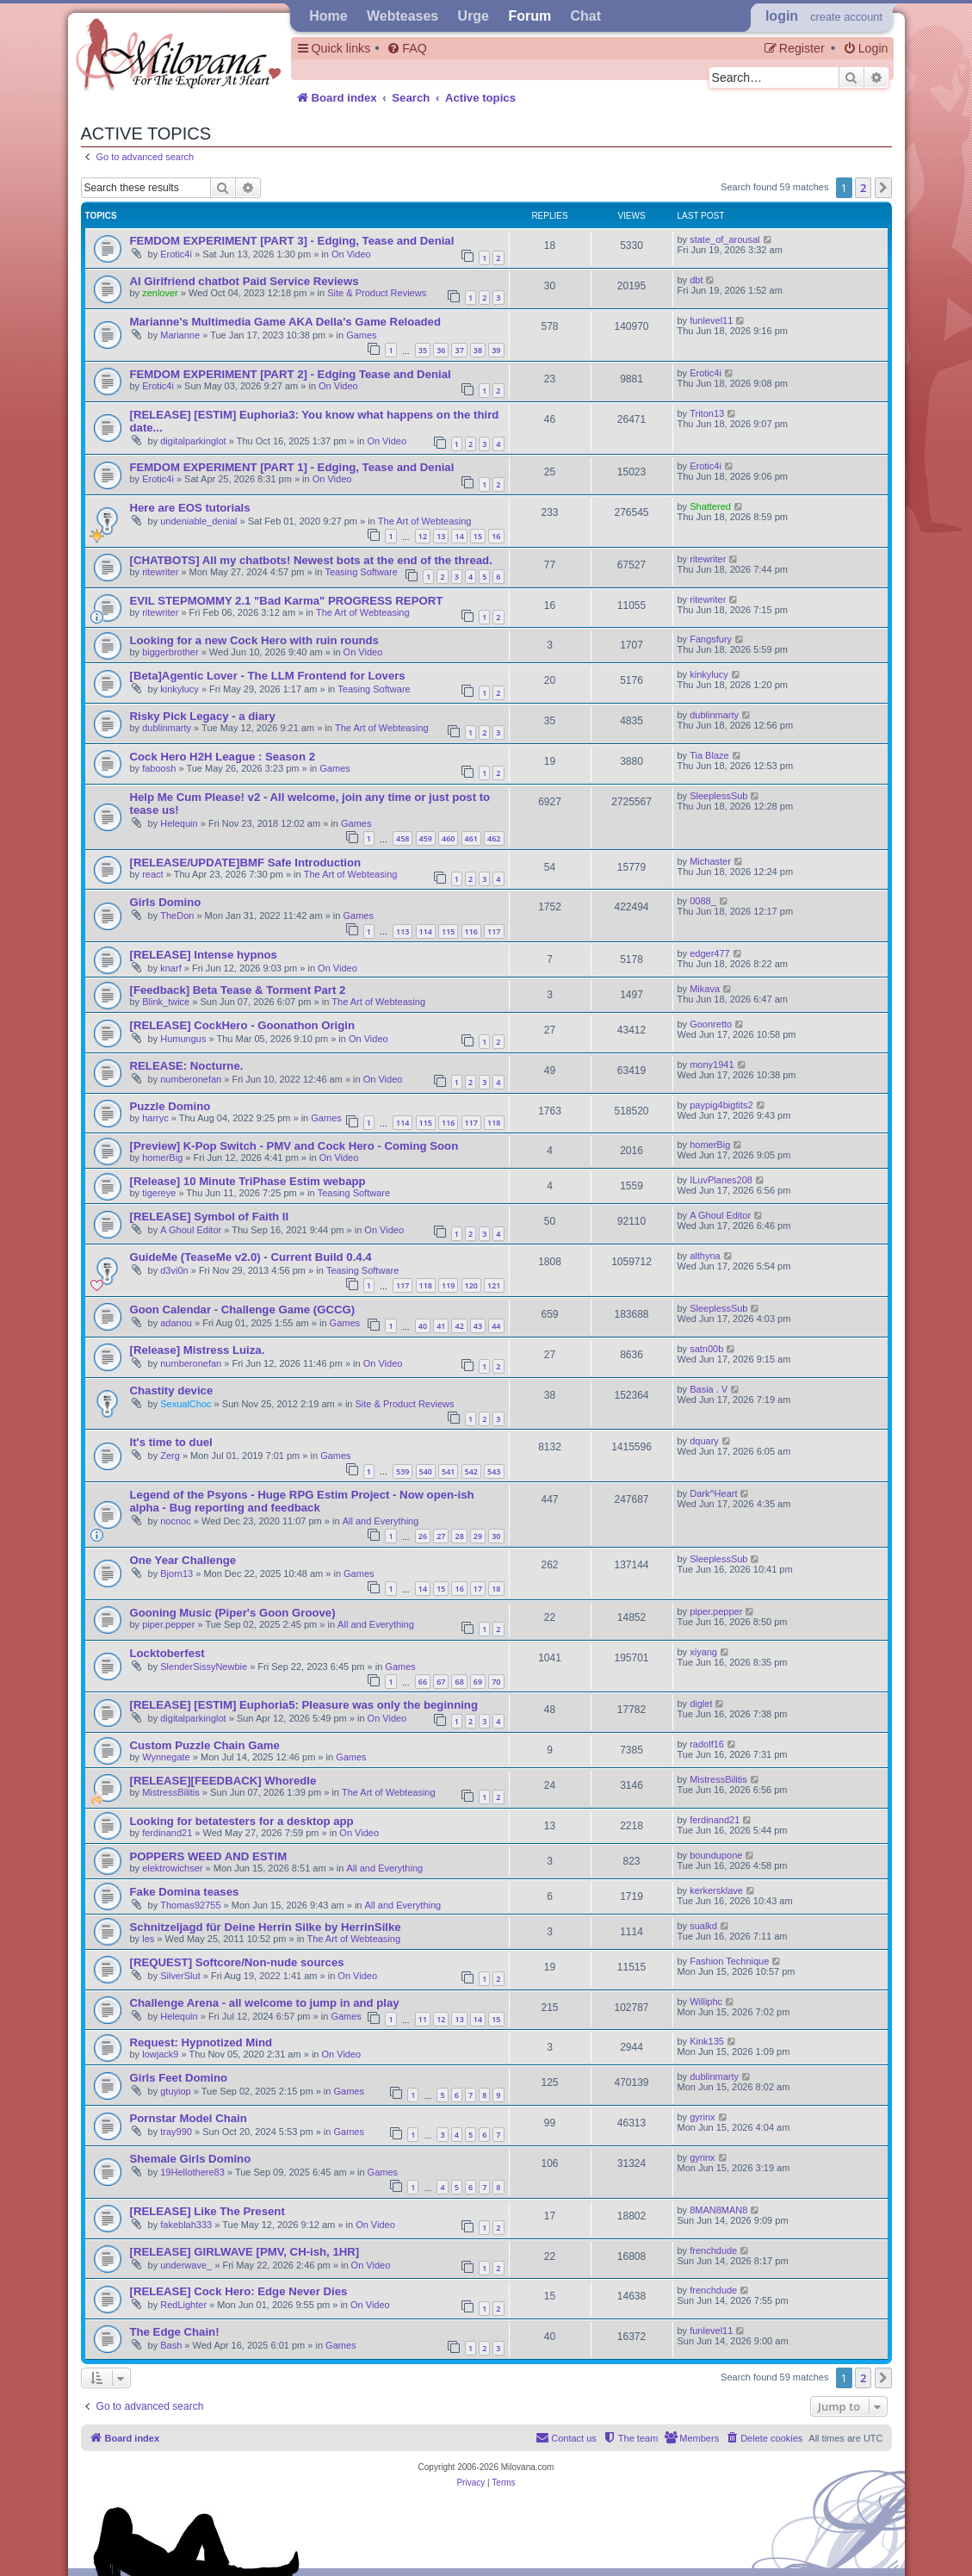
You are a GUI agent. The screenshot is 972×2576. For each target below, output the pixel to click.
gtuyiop (175, 2091)
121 (493, 1285)
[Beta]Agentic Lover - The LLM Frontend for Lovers (268, 675)
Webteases (402, 16)
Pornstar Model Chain (188, 2118)
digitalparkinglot (193, 441)
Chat (586, 16)
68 (459, 1681)
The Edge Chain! (175, 2331)
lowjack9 (160, 2054)
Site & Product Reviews (376, 293)
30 (496, 1536)
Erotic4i (176, 254)
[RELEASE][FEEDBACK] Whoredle (223, 1780)
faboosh (159, 768)
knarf (170, 968)
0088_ (703, 901)
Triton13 (707, 413)
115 (448, 931)
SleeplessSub (718, 796)
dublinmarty (166, 728)
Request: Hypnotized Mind (201, 2042)
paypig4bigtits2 (721, 1105)
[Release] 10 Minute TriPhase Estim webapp (248, 1181)
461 (471, 838)
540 (425, 1471)
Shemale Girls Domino (190, 2158)
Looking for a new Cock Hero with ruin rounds (254, 640)
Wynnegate (166, 1757)
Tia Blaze (709, 755)
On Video (351, 254)
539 (402, 1471)
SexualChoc (185, 1404)
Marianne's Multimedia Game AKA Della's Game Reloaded (285, 321)
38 (478, 350)
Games (361, 335)
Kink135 (707, 2041)
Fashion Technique (729, 1961)
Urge (473, 16)
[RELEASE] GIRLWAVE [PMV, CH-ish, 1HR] (245, 2251)
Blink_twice (165, 1001)
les (148, 1939)
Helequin (178, 823)
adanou (176, 1323)
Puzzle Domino (170, 1106)
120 (471, 1285)
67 (440, 1681)
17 (478, 1588)
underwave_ (186, 2265)
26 (422, 1536)
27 (440, 1536)
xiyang (703, 1652)
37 (459, 350)
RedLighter (183, 2305)
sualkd (703, 1926)
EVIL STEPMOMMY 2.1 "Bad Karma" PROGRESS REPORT (286, 600)
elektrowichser (172, 1868)
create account (846, 16)
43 (478, 1325)
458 (402, 838)
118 (493, 1122)
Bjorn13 (176, 1573)
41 (440, 1325)
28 (459, 1536)
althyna (705, 1256)
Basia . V (708, 1389)
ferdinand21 (167, 1833)
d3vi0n (174, 1270)
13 (440, 536)
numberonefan (190, 1079)
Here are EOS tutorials (190, 507)
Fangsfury (711, 639)
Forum (529, 16)
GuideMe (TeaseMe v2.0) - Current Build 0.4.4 (251, 1257)
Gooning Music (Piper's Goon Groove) (233, 1612)
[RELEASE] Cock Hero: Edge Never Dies (239, 2291)
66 (422, 1681)
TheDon (177, 915)
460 (448, 838)
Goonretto (711, 1024)
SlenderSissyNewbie (203, 1666)
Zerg (170, 1455)
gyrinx (702, 2117)
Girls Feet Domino (179, 2077)
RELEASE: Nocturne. (187, 1065)
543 (493, 1471)
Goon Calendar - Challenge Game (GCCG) (243, 1309)
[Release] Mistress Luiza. (197, 1350)
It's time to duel (171, 1442)
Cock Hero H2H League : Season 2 (222, 756)
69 (478, 1681)
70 (496, 1681)
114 (425, 931)
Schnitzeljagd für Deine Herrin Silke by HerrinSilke (265, 1927)
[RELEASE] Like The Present (207, 2211)
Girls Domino (165, 902)
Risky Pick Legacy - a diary (203, 716)
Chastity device (172, 1390)
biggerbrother (170, 652)
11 (422, 2019)
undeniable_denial (198, 521)
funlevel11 (711, 320)
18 (496, 1588)
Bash (171, 2345)
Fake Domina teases (184, 1891)
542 (471, 1471)
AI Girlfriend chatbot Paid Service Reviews (244, 281)
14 (459, 536)
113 (402, 931)
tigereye (159, 1193)
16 (496, 536)
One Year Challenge (183, 1560)
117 (493, 931)
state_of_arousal (724, 239)
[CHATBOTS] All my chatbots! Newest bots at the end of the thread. (311, 560)
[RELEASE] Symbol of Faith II (209, 1216)
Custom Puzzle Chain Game (205, 1745)
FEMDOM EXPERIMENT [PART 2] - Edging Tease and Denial (290, 374)
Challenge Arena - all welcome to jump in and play (264, 2002)
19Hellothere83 (192, 2172)
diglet (701, 1703)
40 (422, 1325)
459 (425, 838)
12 (422, 536)
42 (459, 1325)
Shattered (710, 506)
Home (328, 16)
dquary (704, 1441)
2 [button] (863, 188)
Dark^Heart (713, 1493)
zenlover (160, 293)
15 (478, 536)
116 (471, 931)
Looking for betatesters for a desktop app (242, 1821)
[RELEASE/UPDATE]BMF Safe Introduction (246, 862)
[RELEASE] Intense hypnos (203, 954)
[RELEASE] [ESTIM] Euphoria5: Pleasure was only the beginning (304, 1704)
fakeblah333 (186, 2224)
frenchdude (713, 2250)
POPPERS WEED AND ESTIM (209, 1856)
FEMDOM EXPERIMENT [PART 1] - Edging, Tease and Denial (292, 467)
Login (781, 16)
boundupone (716, 1855)
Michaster (710, 861)
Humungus (183, 1039)
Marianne (180, 335)
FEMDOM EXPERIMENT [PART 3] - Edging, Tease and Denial (292, 240)
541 (448, 1471)
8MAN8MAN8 (718, 2210)
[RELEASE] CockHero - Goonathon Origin (243, 1025)
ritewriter (160, 572)
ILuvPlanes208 (721, 1180)
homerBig (162, 1157)
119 (448, 1285)
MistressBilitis (171, 1792)
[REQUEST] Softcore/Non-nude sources (237, 1962)
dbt (696, 280)
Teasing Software (361, 572)
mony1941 (712, 1064)
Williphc (706, 2001)
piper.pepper (168, 1624)
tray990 (176, 2131)
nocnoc (175, 1521)
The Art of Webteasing (425, 521)
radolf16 (707, 1744)
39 (496, 350)
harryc (155, 1118)
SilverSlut (180, 1976)
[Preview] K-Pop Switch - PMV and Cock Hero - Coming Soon (294, 1145)
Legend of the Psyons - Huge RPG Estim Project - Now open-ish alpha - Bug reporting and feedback (302, 1501)
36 (440, 350)
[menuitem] (406, 49)
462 (493, 838)
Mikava (705, 989)
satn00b (706, 1349)
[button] (883, 187)
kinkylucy (179, 689)
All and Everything (381, 1521)
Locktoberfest (167, 1653)
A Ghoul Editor (190, 1230)
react (152, 874)
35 (422, 350)
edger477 (710, 953)
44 (496, 1325)
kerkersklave (716, 1890)
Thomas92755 (190, 1905)
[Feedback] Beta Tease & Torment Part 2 (238, 990)
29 (478, 1536)
